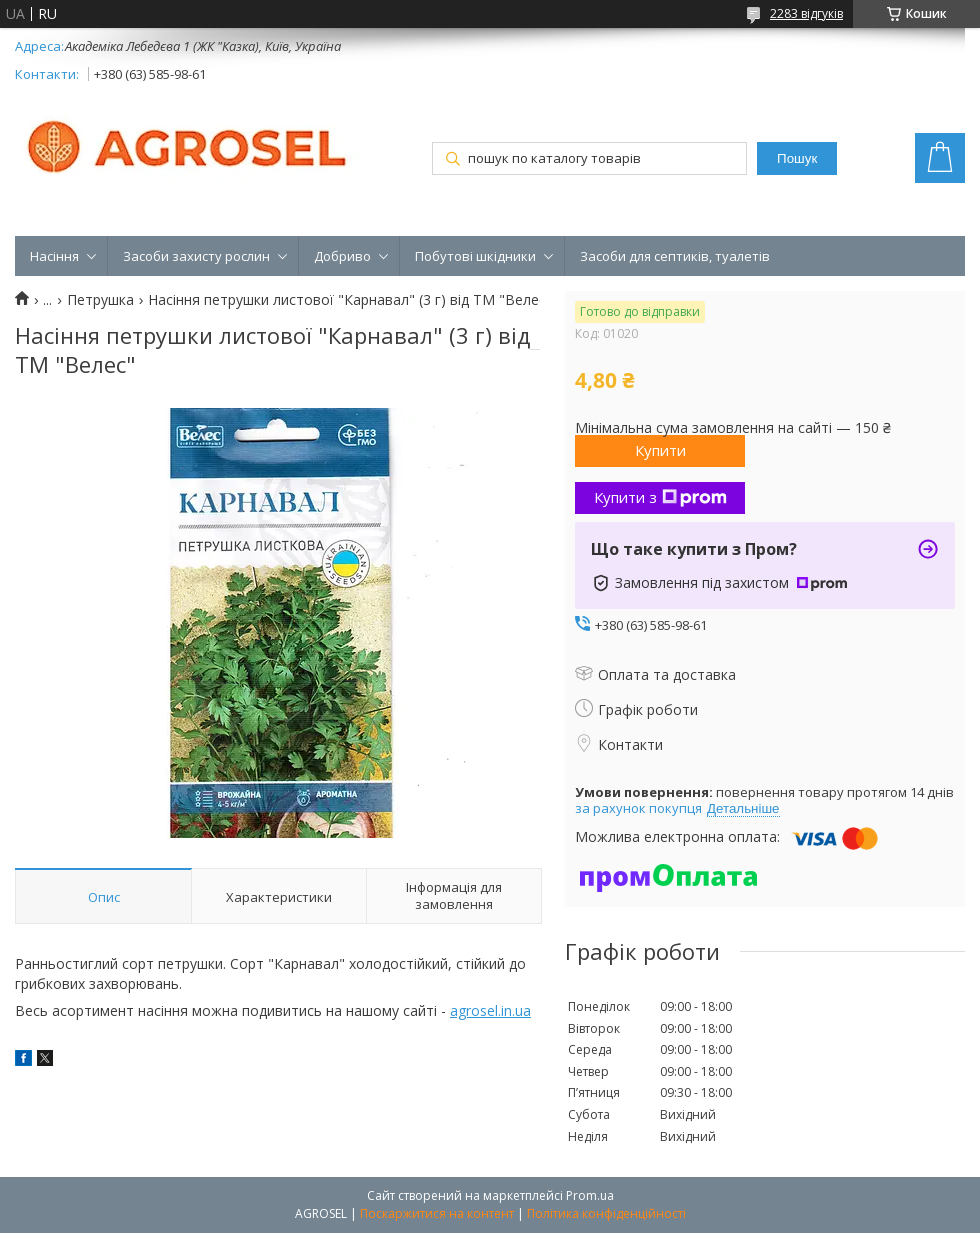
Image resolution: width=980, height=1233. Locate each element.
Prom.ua (590, 1195)
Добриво (342, 256)
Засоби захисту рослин (196, 256)
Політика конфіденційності (606, 1213)
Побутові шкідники (475, 256)
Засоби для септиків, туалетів (675, 256)
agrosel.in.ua (490, 1010)
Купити (660, 450)
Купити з (660, 497)
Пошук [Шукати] (797, 158)
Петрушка (100, 300)
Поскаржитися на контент (437, 1213)
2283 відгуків (806, 13)
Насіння (54, 256)
